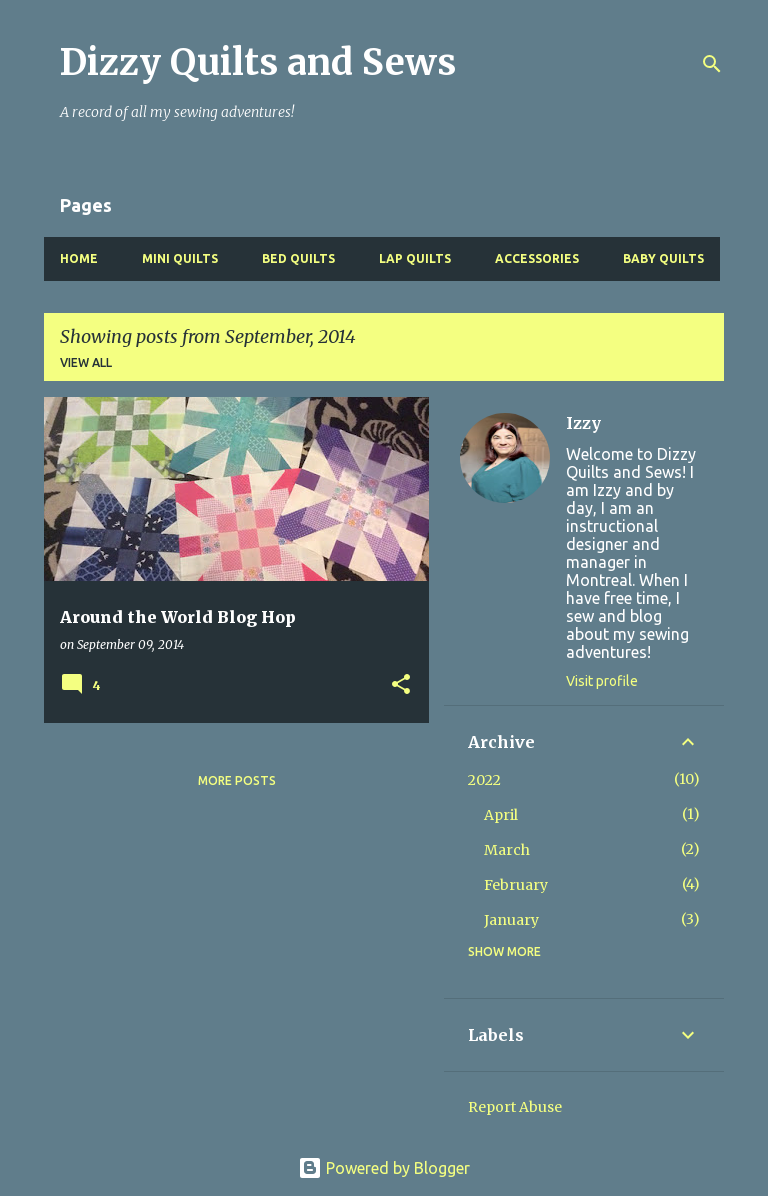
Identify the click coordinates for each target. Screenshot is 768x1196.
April (501, 815)
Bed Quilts (298, 258)
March (507, 850)
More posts (237, 780)
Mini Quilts (180, 258)
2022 (484, 780)
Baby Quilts (663, 258)
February (516, 885)
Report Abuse (515, 1107)
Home (79, 258)
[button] (401, 685)
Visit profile (602, 681)
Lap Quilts (415, 258)
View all (86, 362)
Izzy (583, 423)
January (511, 920)
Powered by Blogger (384, 1168)
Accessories (537, 258)
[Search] (712, 64)
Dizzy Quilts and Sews (258, 62)
